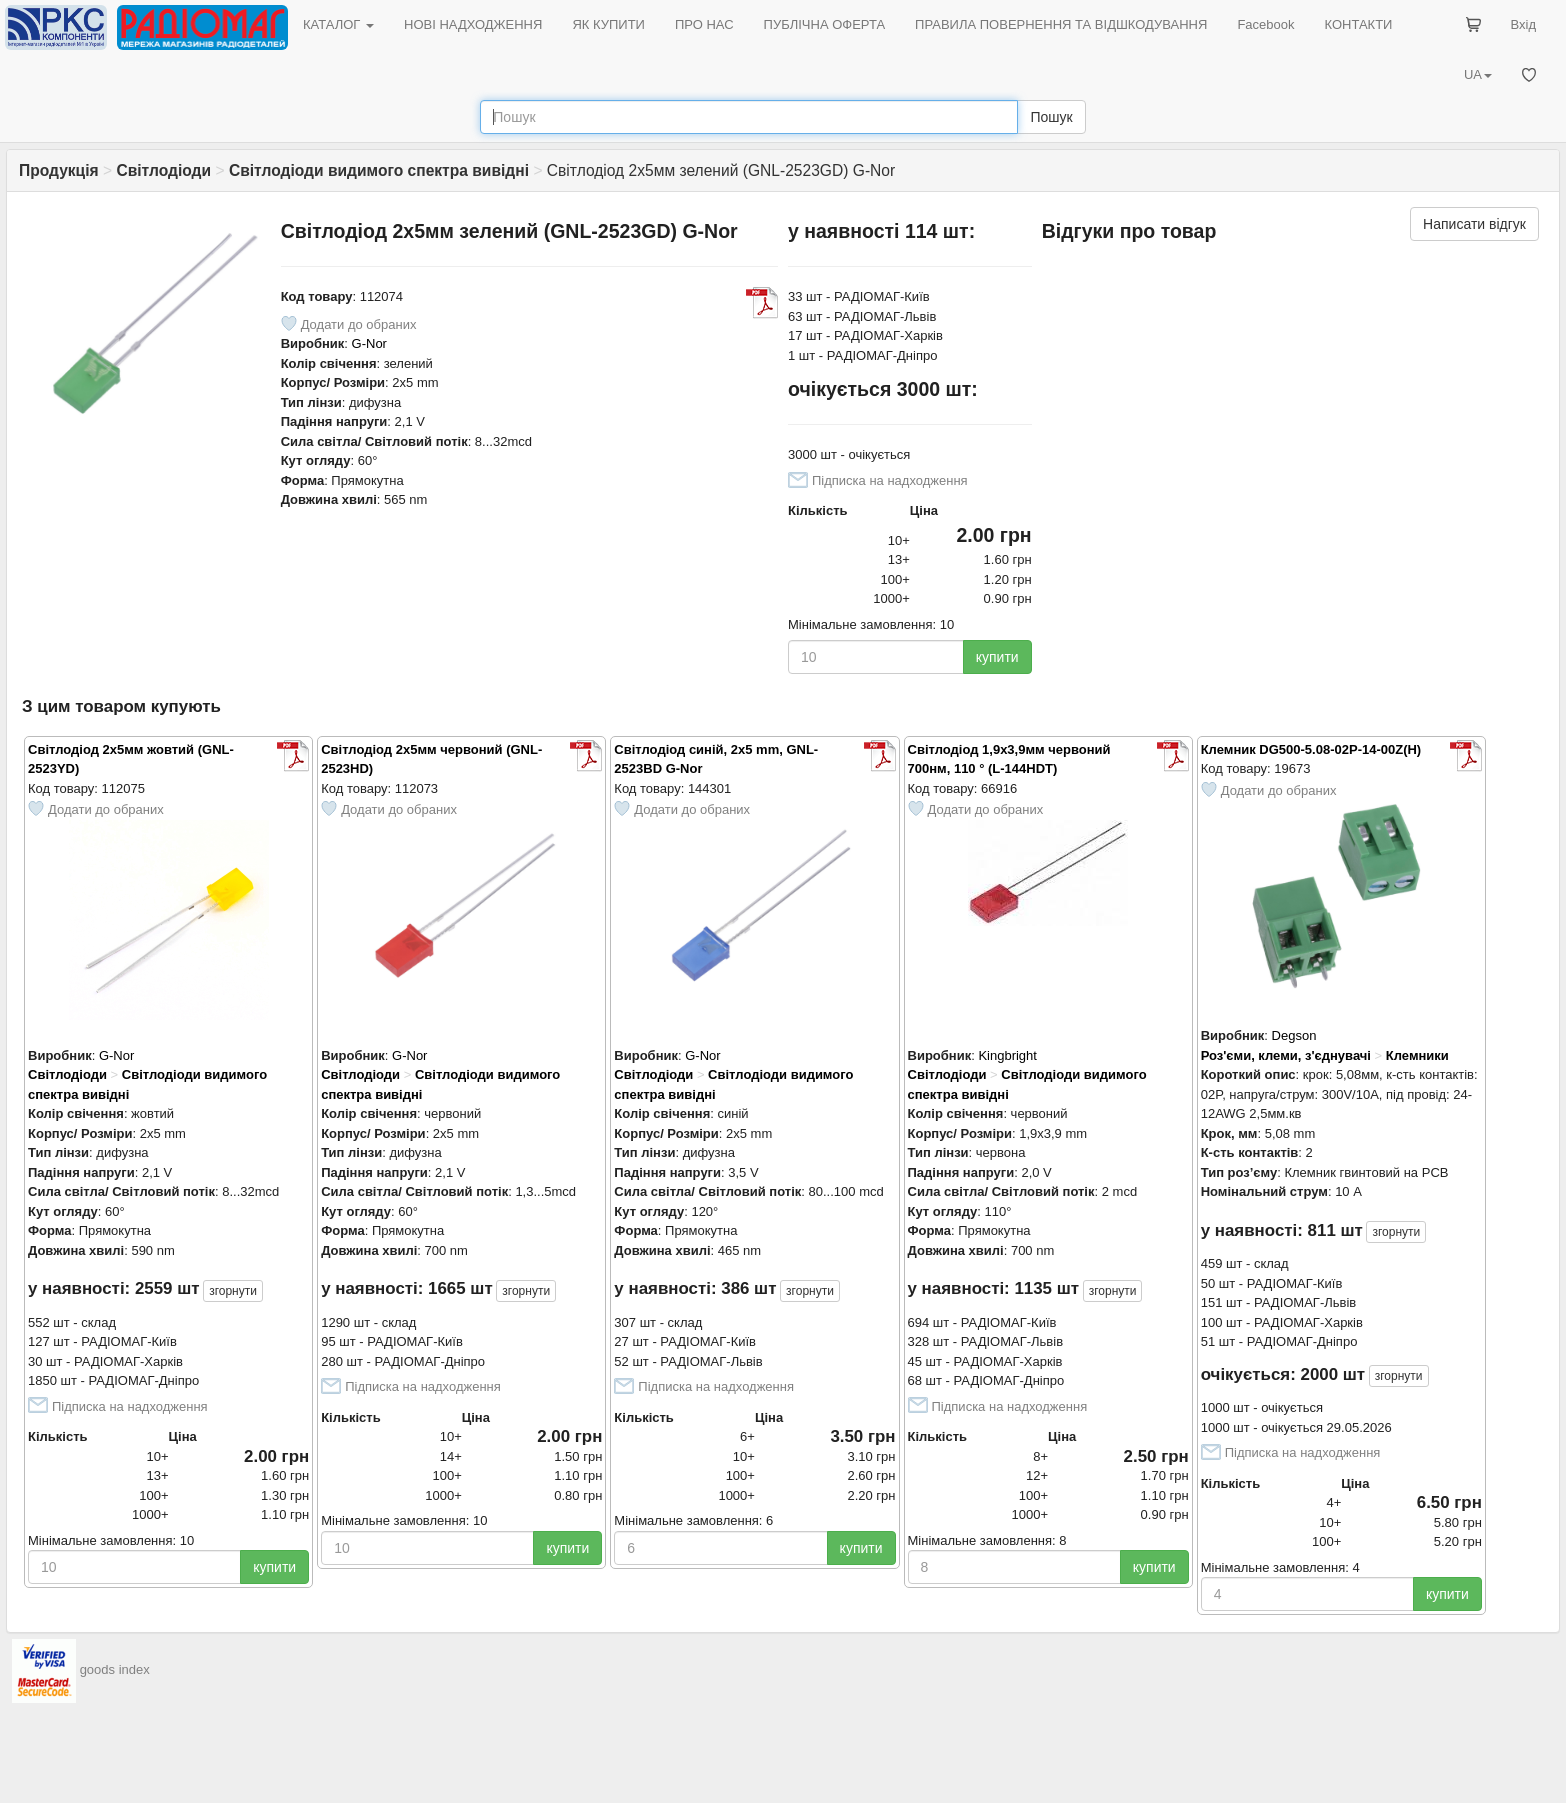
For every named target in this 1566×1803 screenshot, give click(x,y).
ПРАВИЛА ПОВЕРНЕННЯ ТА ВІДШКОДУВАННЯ (1061, 24)
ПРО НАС (704, 24)
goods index (115, 1670)
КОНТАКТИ (1358, 24)
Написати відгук (1474, 224)
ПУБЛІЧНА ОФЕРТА (825, 24)
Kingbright (1007, 1055)
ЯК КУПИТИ (608, 24)
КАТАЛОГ (338, 24)
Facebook (1265, 24)
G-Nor (369, 343)
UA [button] (1478, 74)
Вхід (1524, 24)
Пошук (1051, 117)
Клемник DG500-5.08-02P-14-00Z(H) (1311, 749)
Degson (1294, 1035)
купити (997, 657)
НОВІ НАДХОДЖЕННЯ (473, 24)
